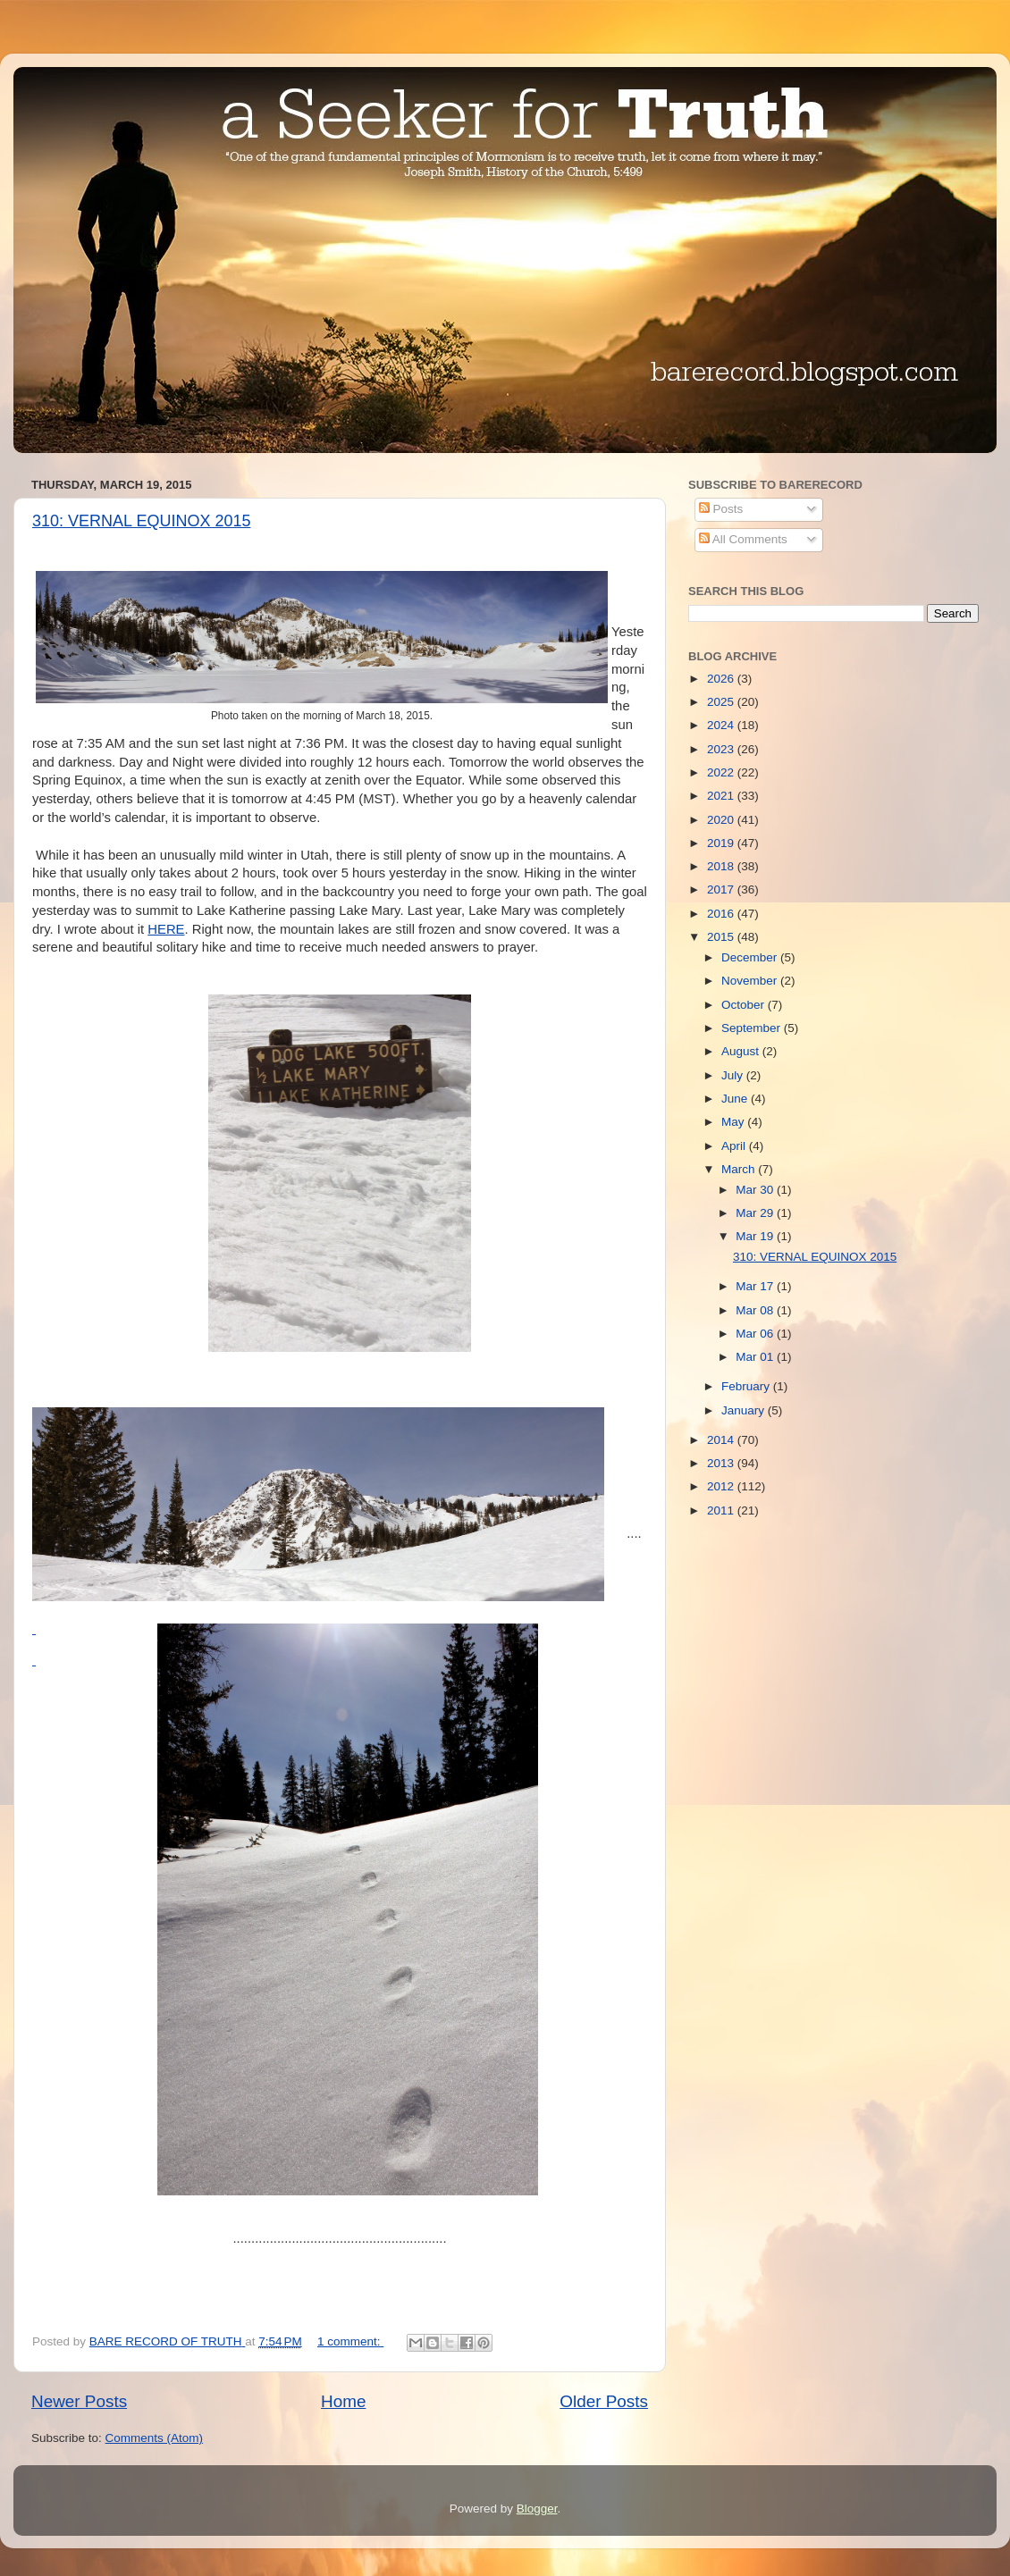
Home (343, 2401)
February (747, 1386)
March (739, 1169)
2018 (722, 866)
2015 (722, 937)
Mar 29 (756, 1213)
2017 (722, 889)
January (744, 1410)
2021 (722, 795)
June (736, 1098)
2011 (722, 1510)
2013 (722, 1463)
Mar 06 (756, 1333)
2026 (722, 678)
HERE (165, 929)
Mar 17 (756, 1286)
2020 (722, 820)
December (750, 957)
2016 (722, 913)
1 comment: (350, 2341)
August (741, 1051)
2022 (722, 772)
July (733, 1075)
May (734, 1122)
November (750, 980)
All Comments (743, 539)
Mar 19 (756, 1236)
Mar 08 (756, 1310)
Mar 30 (756, 1189)
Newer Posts (79, 2401)
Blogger (537, 2508)
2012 (722, 1486)
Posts (721, 509)
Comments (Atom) (154, 2438)
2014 (722, 1440)
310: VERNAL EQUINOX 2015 (141, 521)
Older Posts (604, 2401)
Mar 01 (756, 1357)
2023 (722, 749)
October (744, 1004)
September (752, 1028)
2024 (722, 725)
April (735, 1146)
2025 (722, 702)
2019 (722, 843)
